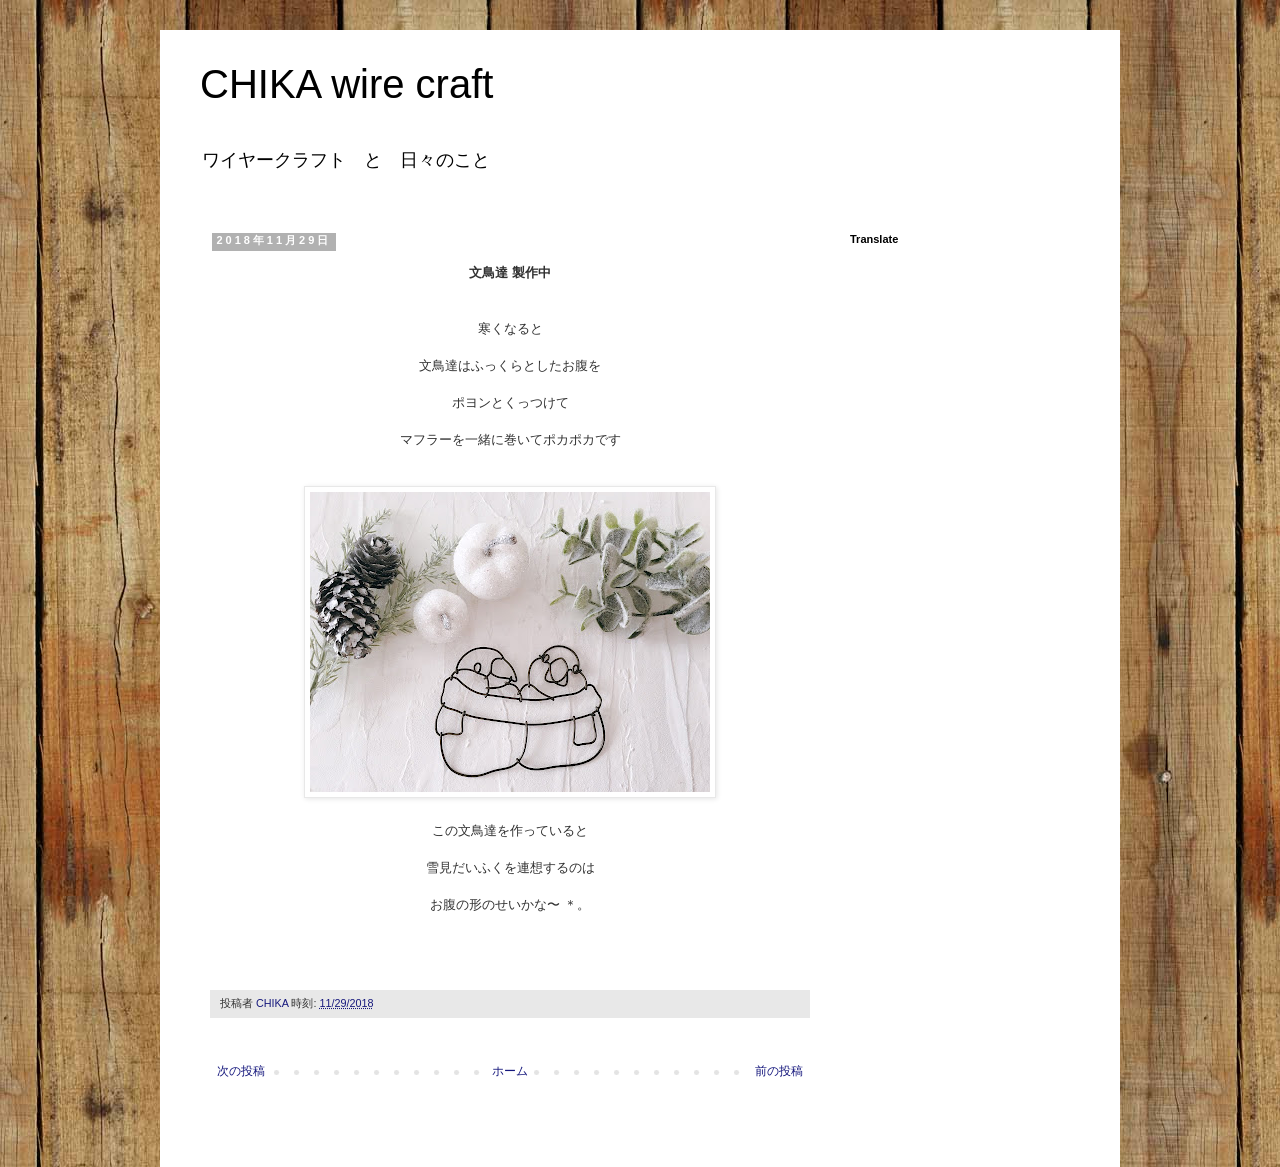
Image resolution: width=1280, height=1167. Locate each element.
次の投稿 (241, 1071)
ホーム (510, 1071)
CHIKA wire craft (346, 84)
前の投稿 (779, 1071)
